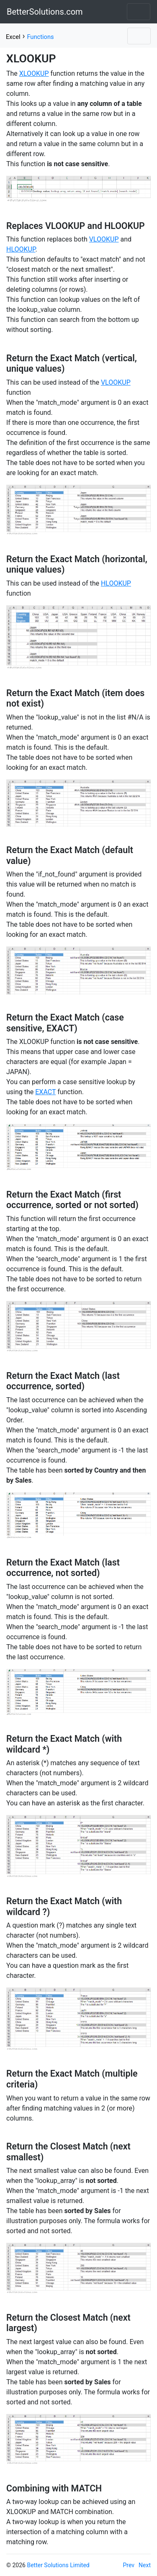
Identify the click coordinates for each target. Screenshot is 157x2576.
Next (145, 2565)
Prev (129, 2565)
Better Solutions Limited (58, 2565)
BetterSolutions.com (45, 12)
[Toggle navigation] (138, 11)
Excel (13, 37)
